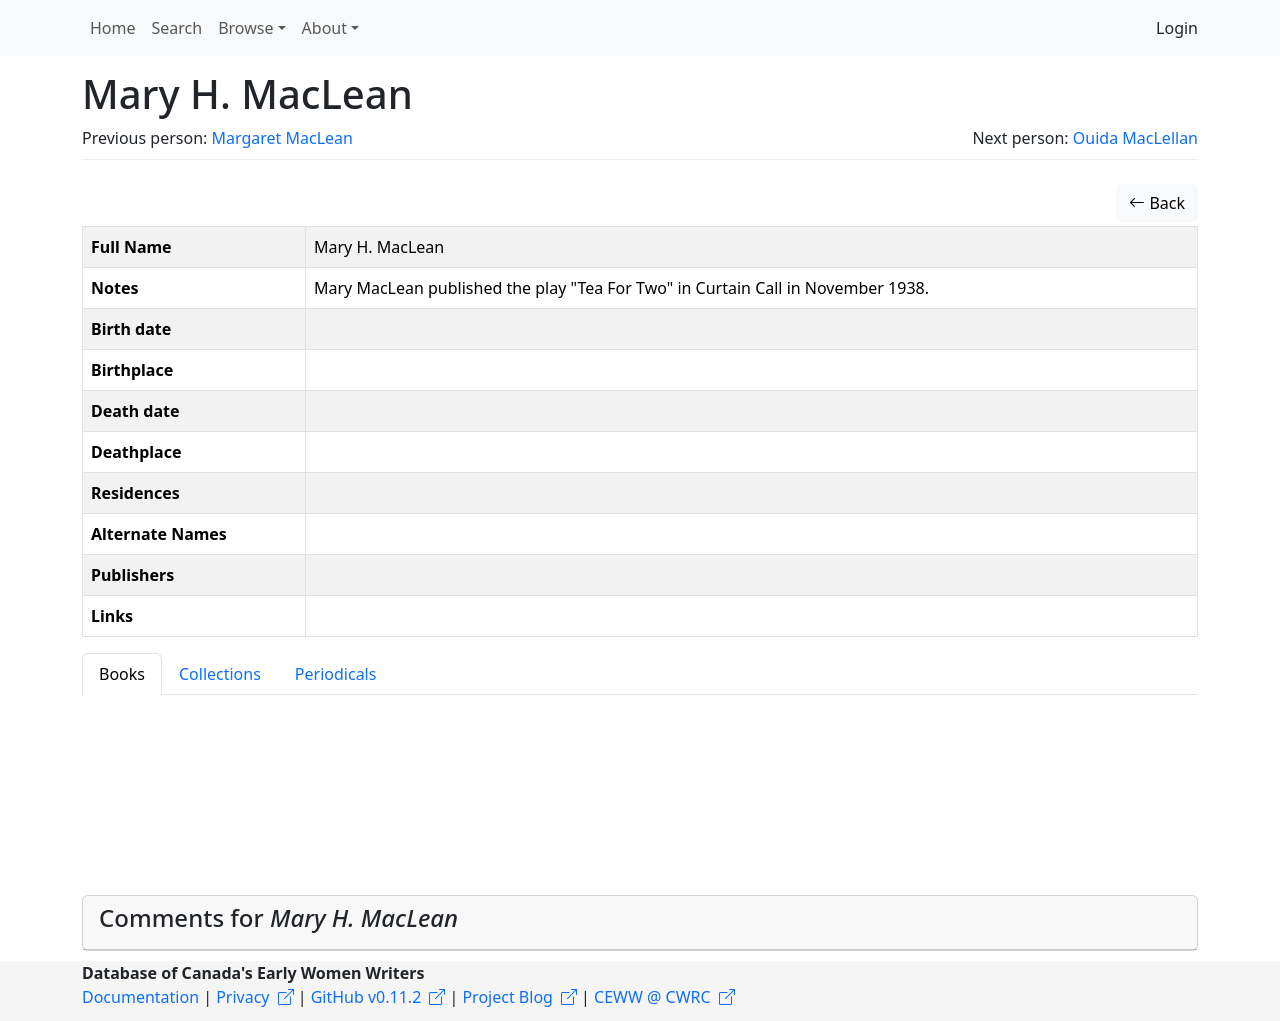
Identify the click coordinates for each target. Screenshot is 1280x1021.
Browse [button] (245, 28)
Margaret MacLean (281, 138)
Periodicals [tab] (336, 674)
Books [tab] (122, 674)
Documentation (140, 997)
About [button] (324, 28)
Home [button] (113, 28)
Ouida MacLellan (1135, 138)
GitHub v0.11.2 (366, 997)
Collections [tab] (220, 674)
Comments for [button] (278, 917)
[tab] (640, 923)
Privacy (242, 997)
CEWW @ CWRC (652, 997)
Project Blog (507, 997)
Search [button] (177, 28)
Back (1157, 203)
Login (1177, 28)
